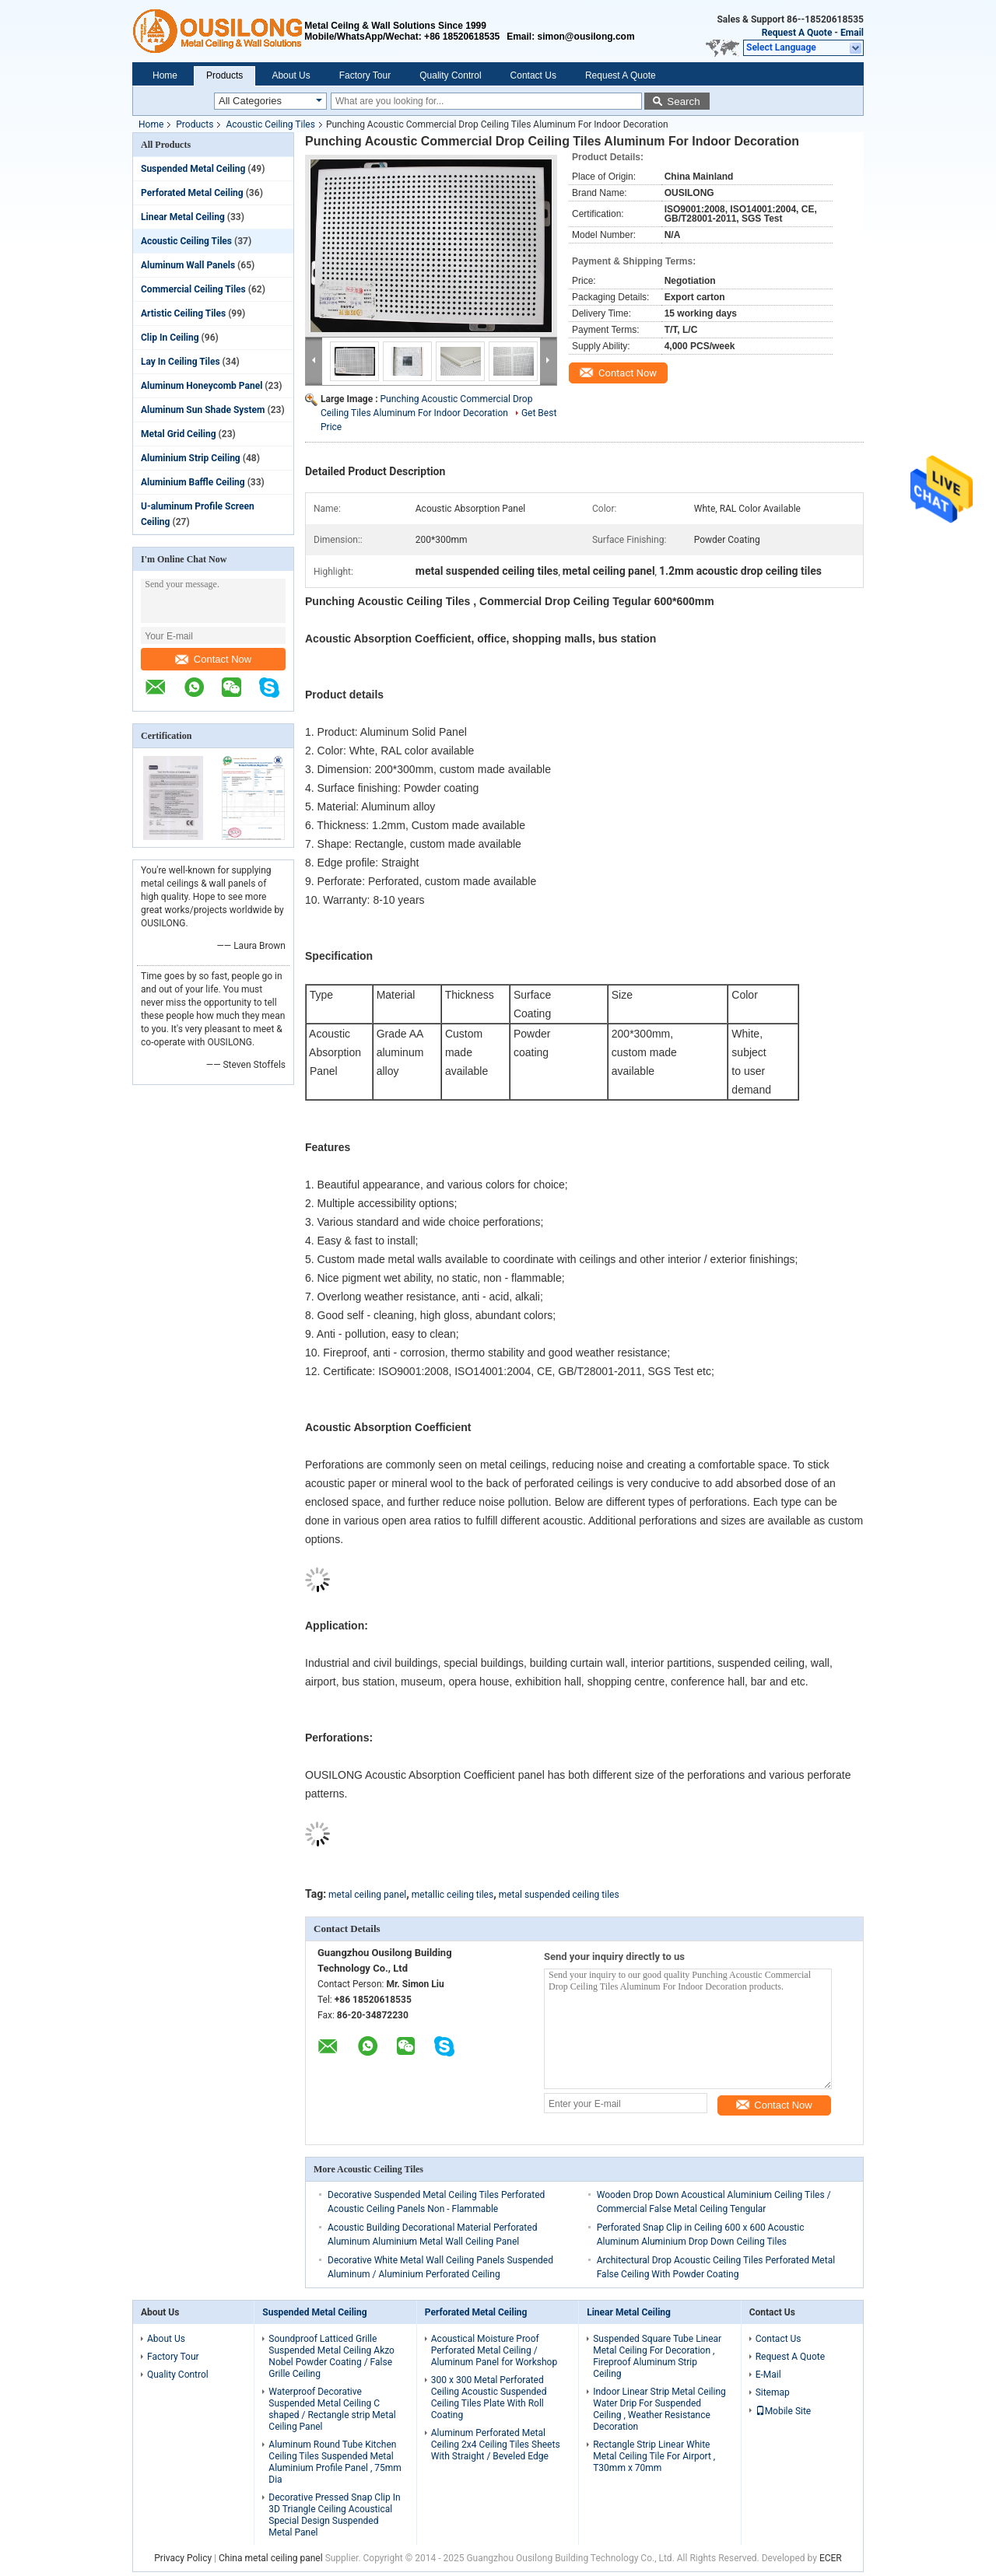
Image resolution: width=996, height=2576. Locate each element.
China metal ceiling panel (271, 2558)
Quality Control (450, 75)
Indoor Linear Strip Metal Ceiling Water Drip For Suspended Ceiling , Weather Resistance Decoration (659, 2409)
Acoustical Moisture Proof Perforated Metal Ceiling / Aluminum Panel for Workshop (494, 2350)
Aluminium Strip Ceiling (190, 458)
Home (165, 75)
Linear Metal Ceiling (183, 217)
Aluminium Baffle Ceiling (193, 482)
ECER (830, 2558)
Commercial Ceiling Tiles (193, 289)
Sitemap (773, 2392)
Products (224, 75)
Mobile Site (784, 2411)
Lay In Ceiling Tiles (180, 361)
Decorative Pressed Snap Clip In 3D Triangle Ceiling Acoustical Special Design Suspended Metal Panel (334, 2515)
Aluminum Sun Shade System (203, 409)
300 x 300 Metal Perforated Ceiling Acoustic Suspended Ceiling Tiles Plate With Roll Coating (489, 2397)
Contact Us (533, 75)
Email (852, 32)
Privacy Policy (183, 2558)
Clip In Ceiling (170, 337)
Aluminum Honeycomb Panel (201, 385)
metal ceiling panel (367, 1894)
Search (683, 101)
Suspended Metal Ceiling (193, 168)
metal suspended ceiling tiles (559, 1894)
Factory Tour (365, 75)
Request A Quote (797, 32)
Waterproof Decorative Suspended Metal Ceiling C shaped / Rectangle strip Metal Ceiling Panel (331, 2409)
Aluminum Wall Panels (188, 265)
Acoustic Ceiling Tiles (270, 124)
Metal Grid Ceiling (178, 434)
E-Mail (768, 2374)
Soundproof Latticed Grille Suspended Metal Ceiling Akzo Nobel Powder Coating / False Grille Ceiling (331, 2356)
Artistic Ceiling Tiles (183, 313)
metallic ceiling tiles (452, 1894)
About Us (291, 75)
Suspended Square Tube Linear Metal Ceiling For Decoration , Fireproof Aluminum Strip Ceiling (657, 2356)
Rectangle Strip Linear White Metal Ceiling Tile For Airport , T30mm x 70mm (654, 2456)
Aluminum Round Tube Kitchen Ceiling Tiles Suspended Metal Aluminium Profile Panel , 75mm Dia (335, 2462)
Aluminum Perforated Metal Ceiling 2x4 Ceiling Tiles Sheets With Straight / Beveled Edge (495, 2444)
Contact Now (213, 659)
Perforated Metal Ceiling (192, 192)
